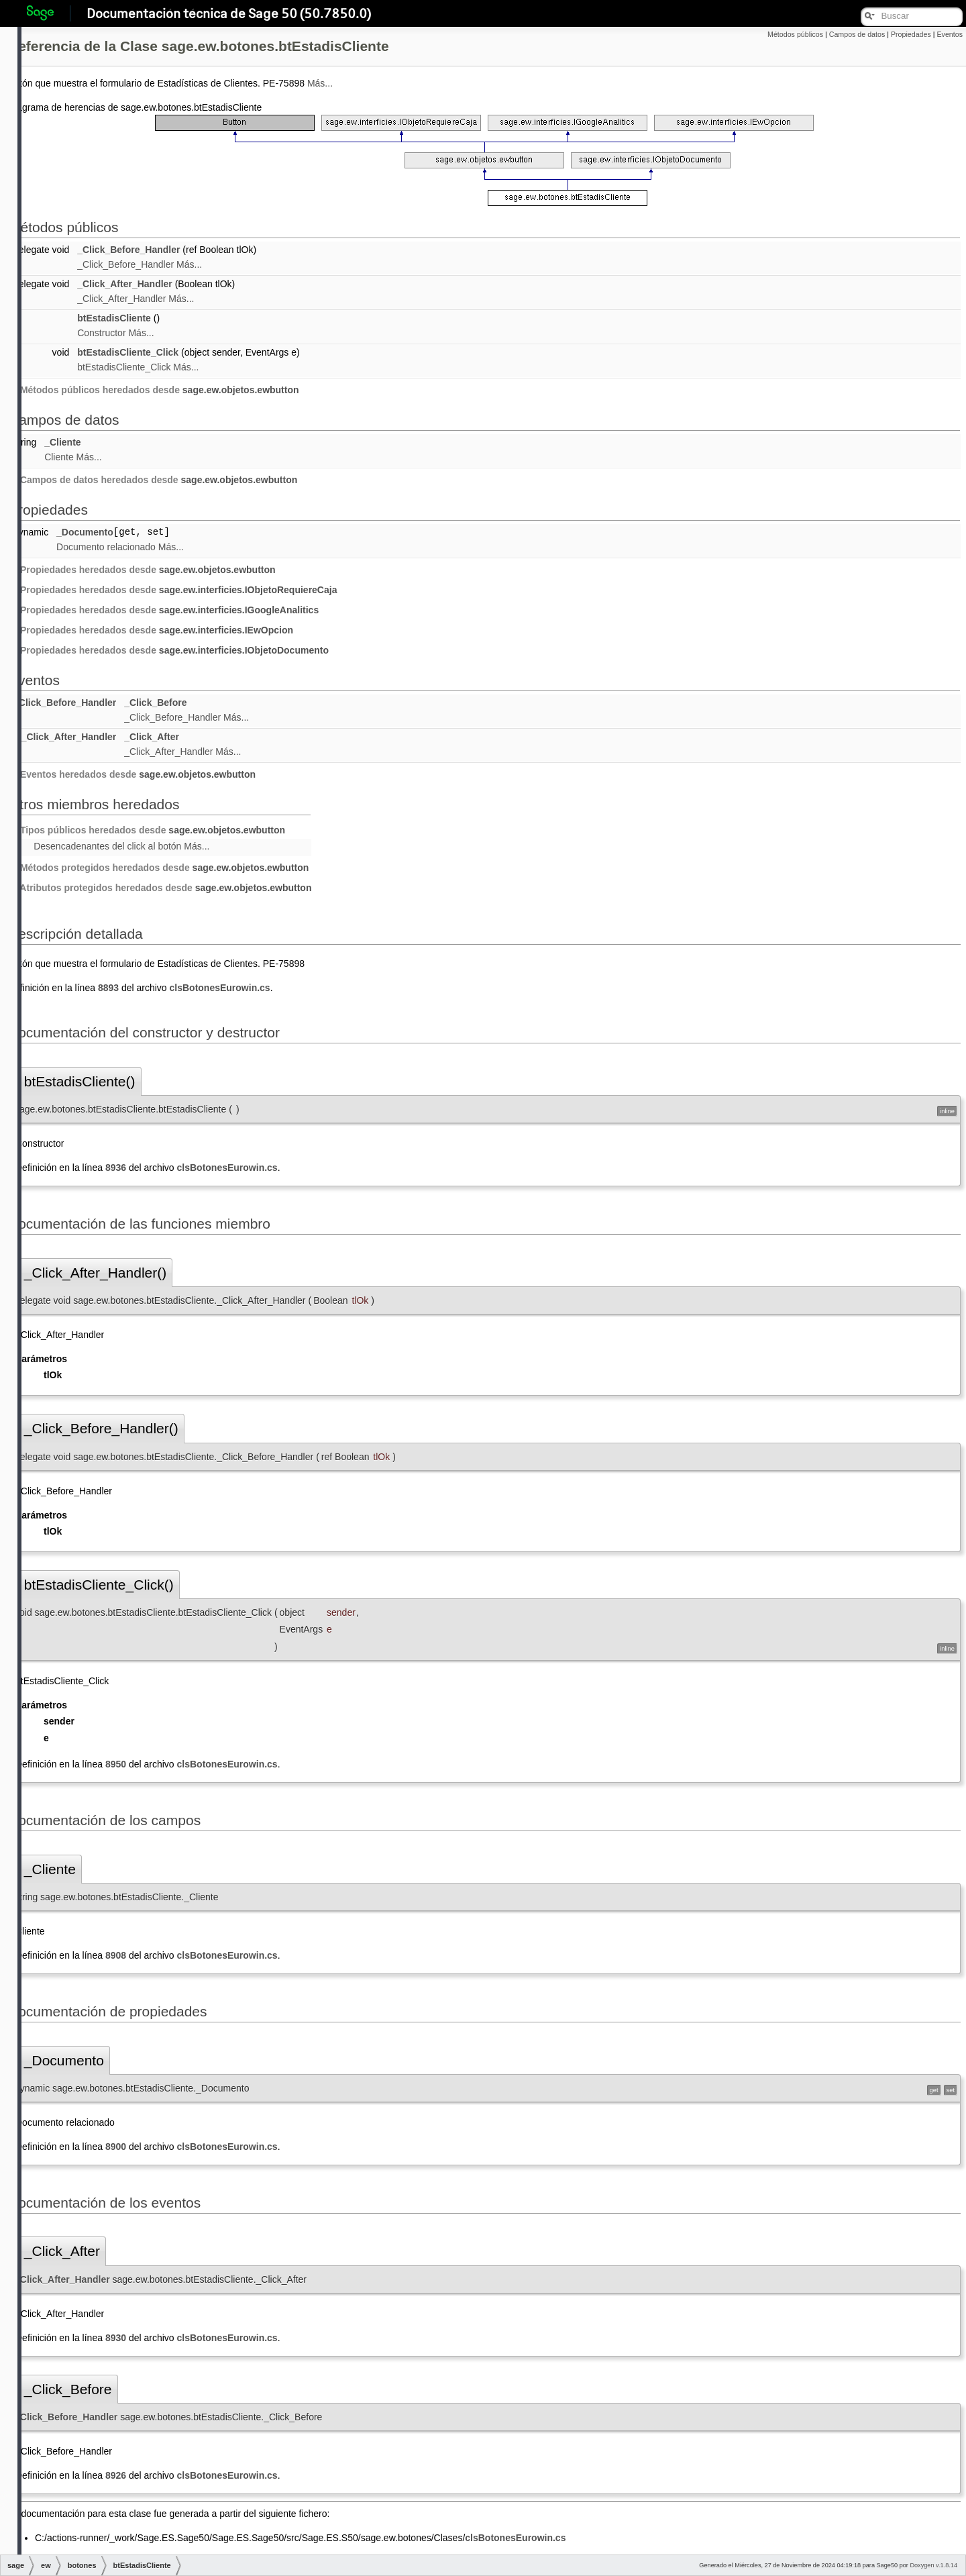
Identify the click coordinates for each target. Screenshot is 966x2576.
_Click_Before (155, 702)
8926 (115, 2475)
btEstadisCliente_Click (127, 352)
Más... (320, 83)
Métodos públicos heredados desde (155, 389)
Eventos (949, 34)
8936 (115, 1167)
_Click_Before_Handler (128, 249)
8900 (115, 2146)
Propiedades (911, 34)
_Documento (84, 532)
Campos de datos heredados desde (154, 479)
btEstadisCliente (114, 318)
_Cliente (62, 442)
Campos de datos (857, 34)
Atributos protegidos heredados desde (161, 887)
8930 (115, 2337)
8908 (115, 1955)
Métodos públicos (795, 34)
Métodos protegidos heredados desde (160, 867)
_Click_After (151, 736)
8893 (108, 987)
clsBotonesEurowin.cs (220, 987)
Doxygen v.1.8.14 (933, 2565)
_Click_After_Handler (124, 283)
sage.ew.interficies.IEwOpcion (226, 630)
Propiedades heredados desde (143, 569)
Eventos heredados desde (133, 774)
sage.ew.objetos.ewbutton (240, 389)
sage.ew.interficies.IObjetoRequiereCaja (248, 589)
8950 (115, 1764)
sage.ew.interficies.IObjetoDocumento (244, 650)
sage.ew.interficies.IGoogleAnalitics (239, 610)
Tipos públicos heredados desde (148, 830)
